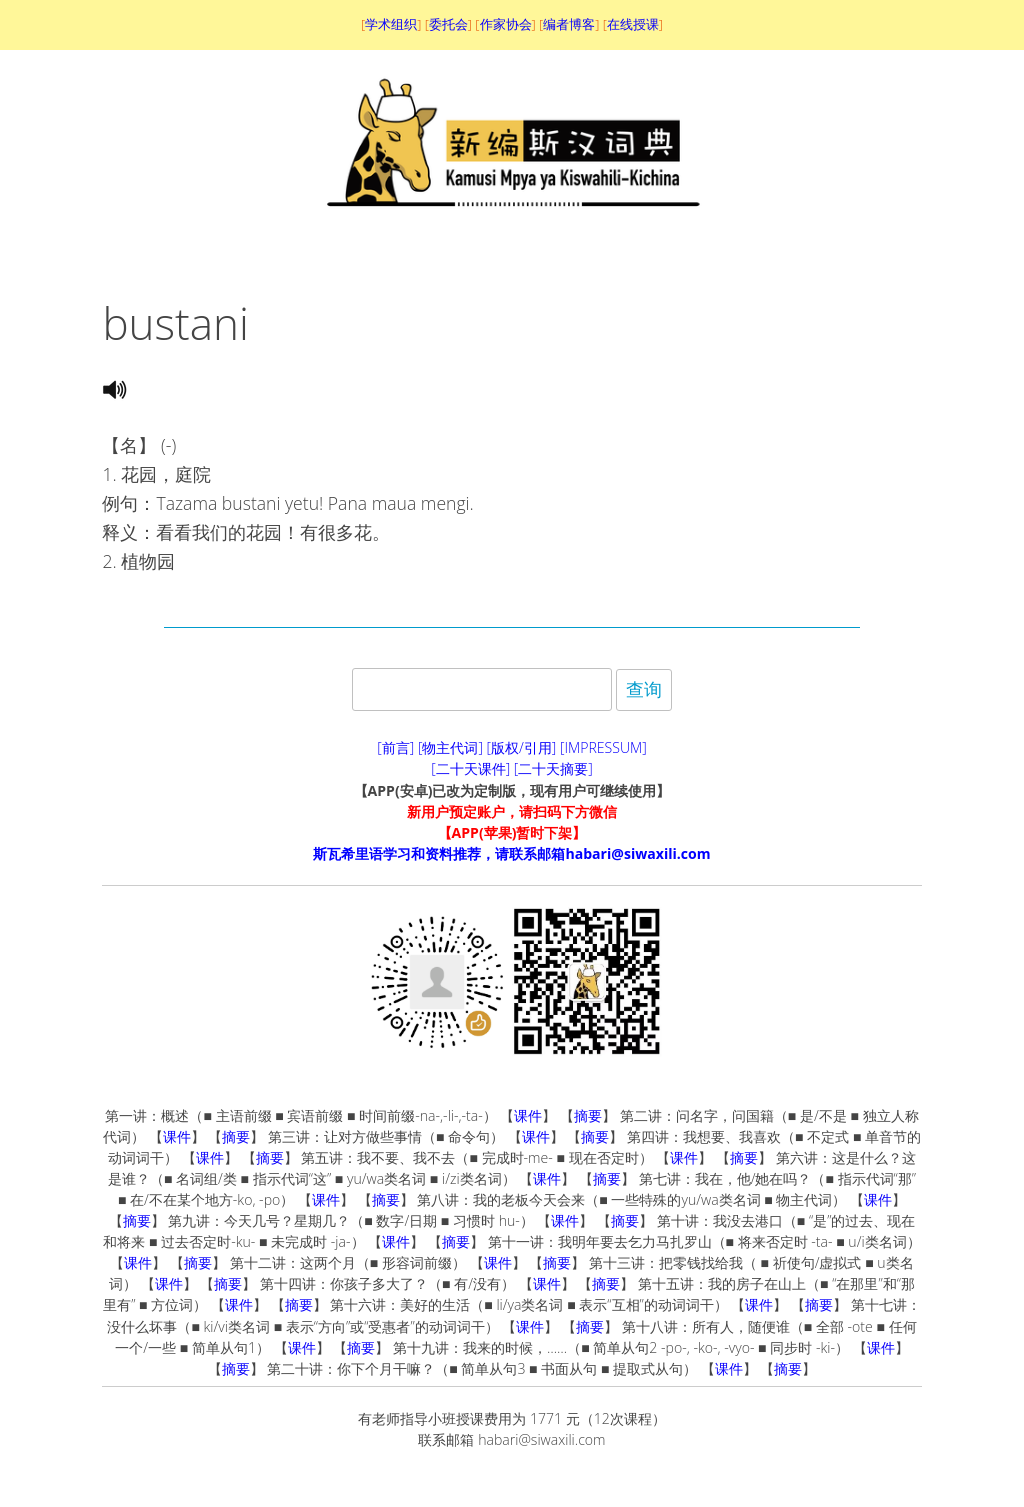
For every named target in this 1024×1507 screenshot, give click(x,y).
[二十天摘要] (553, 768)
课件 (528, 1115)
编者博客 (569, 24)
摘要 (588, 1115)
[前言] (395, 747)
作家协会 (506, 24)
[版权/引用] (522, 747)
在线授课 (633, 24)
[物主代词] (450, 747)
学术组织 (391, 24)
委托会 (448, 24)
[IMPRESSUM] (603, 747)
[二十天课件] (470, 768)
